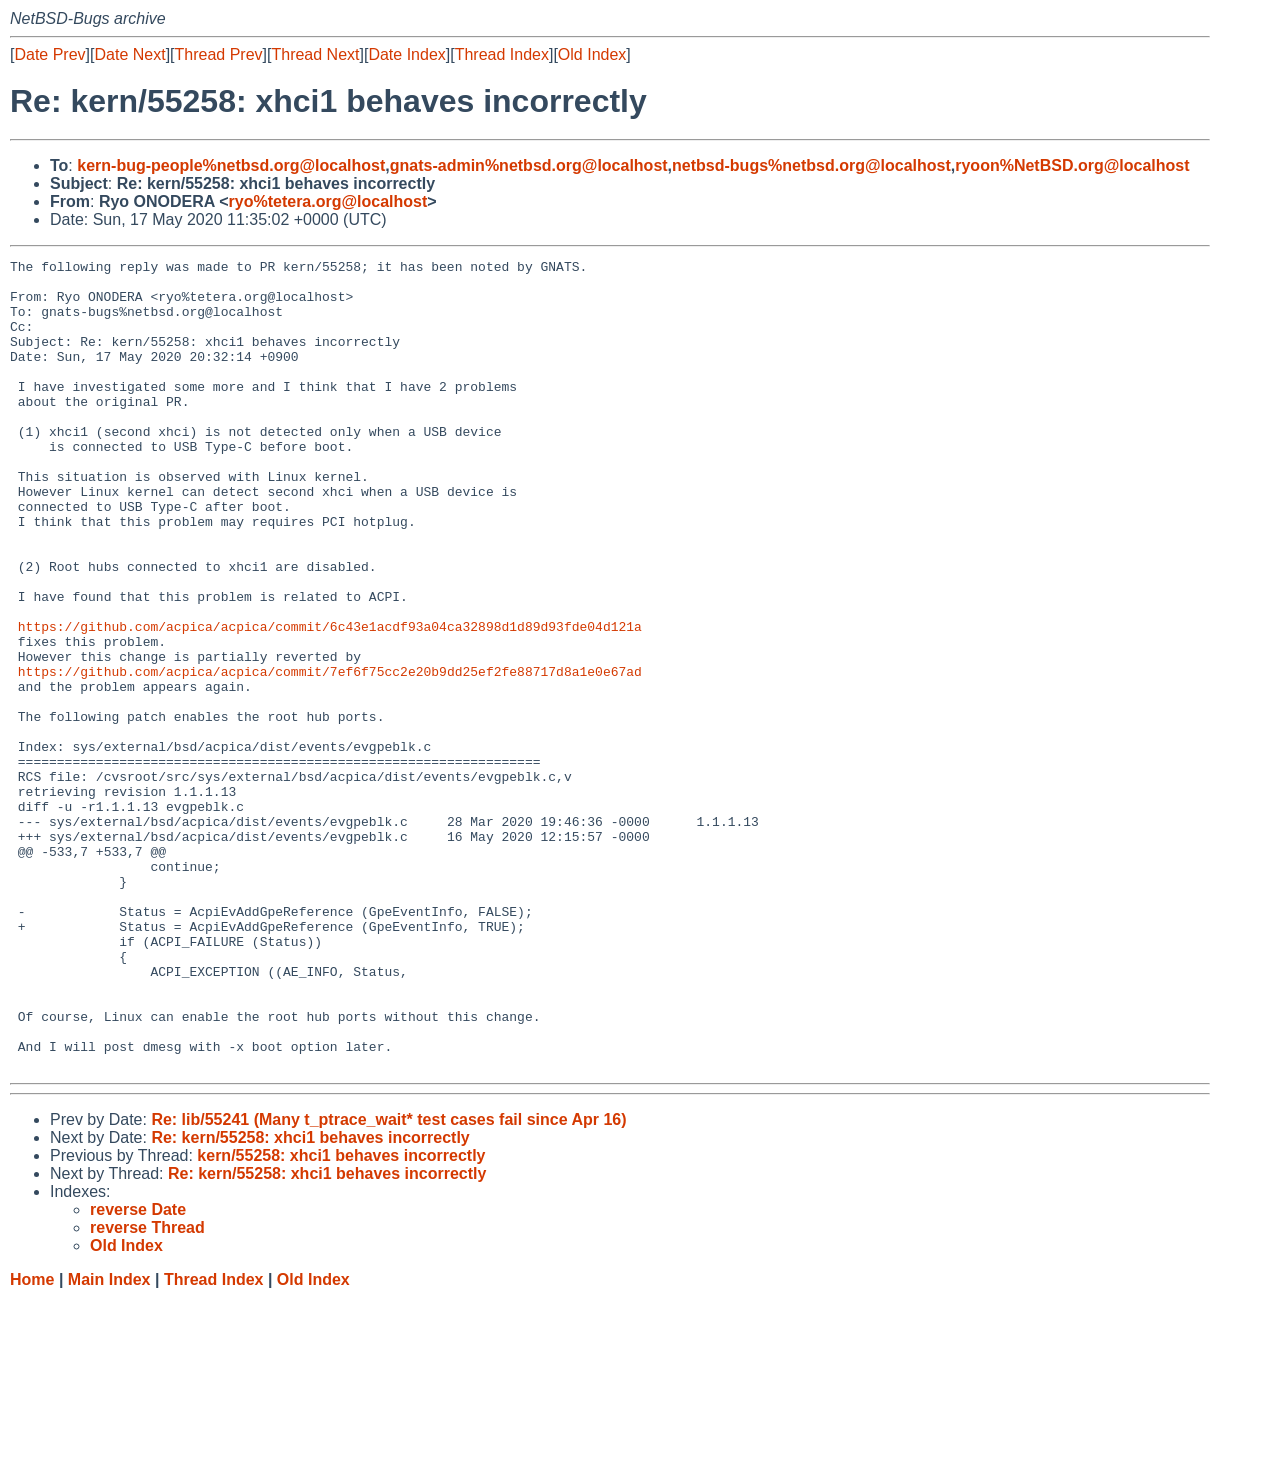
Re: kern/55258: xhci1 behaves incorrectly (310, 1299)
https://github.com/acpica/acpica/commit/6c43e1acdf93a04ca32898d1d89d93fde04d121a (330, 701)
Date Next (129, 54)
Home (32, 1441)
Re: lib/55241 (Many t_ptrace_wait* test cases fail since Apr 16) (388, 1281)
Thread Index (502, 54)
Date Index (406, 54)
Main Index (109, 1441)
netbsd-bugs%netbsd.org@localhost (811, 165)
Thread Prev (219, 54)
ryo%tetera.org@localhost (328, 201)
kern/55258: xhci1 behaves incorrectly (341, 1317)
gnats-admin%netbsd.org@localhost (529, 165)
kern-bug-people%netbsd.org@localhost (231, 165)
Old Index (592, 54)
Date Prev (49, 54)
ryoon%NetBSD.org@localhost (1072, 165)
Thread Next (315, 54)
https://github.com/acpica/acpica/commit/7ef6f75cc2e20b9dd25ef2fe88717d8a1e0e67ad (330, 755)
